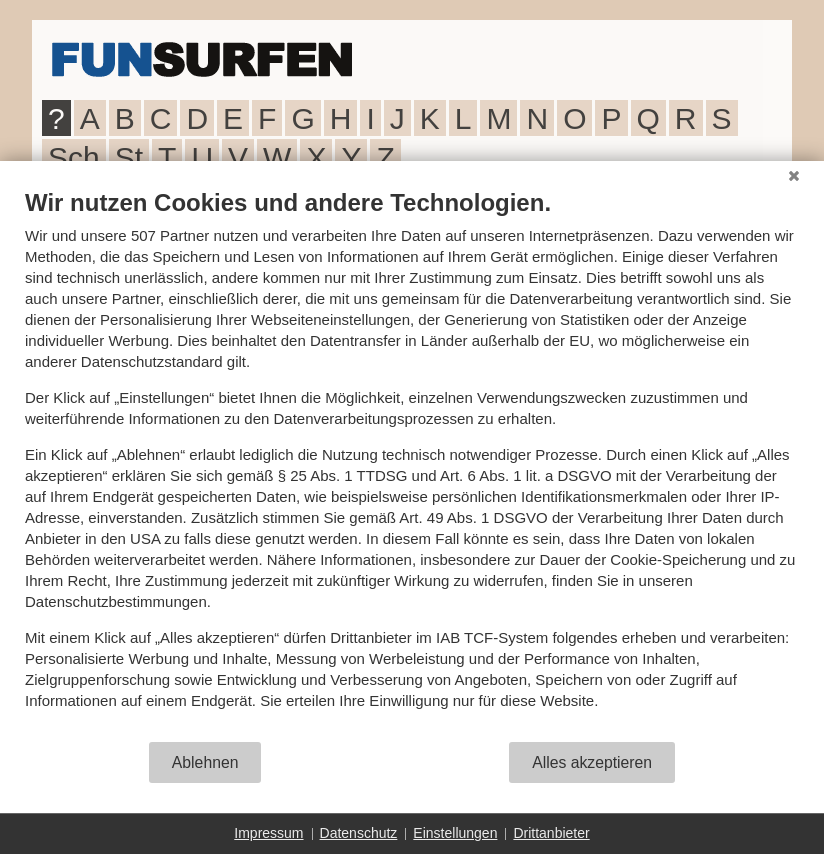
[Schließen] (794, 176)
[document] (412, 464)
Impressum (268, 833)
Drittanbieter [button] (551, 833)
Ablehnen (205, 762)
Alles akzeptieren (592, 762)
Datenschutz (359, 833)
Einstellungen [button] (455, 833)
